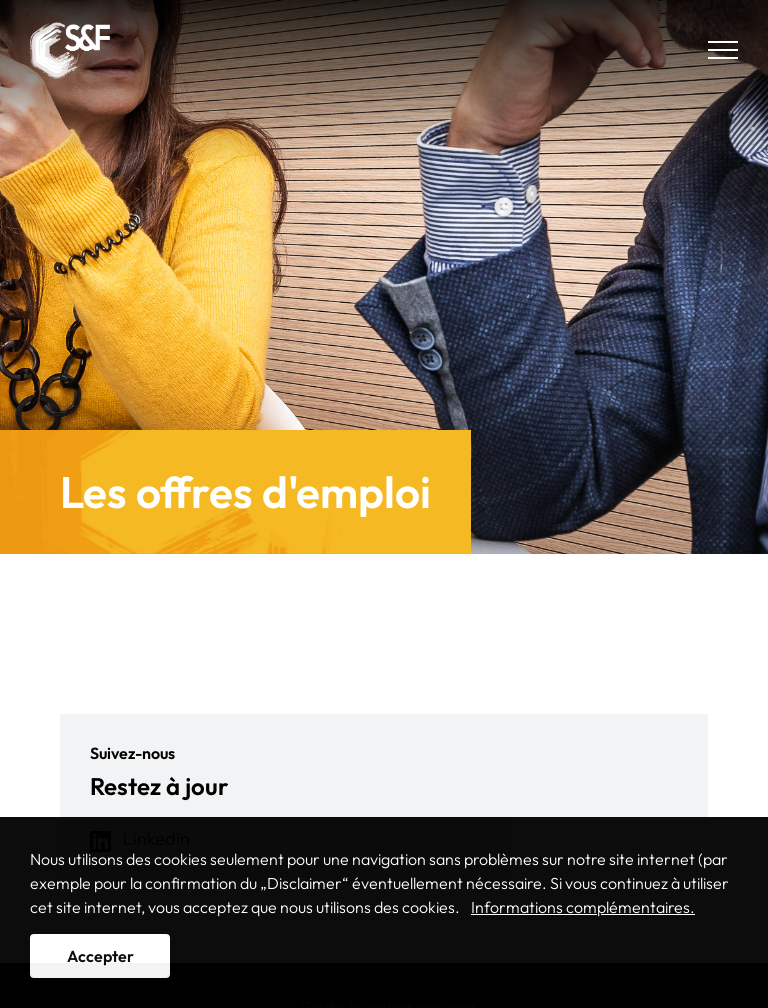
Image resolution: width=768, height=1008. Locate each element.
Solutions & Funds (70, 50)
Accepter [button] (100, 956)
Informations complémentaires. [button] (583, 907)
